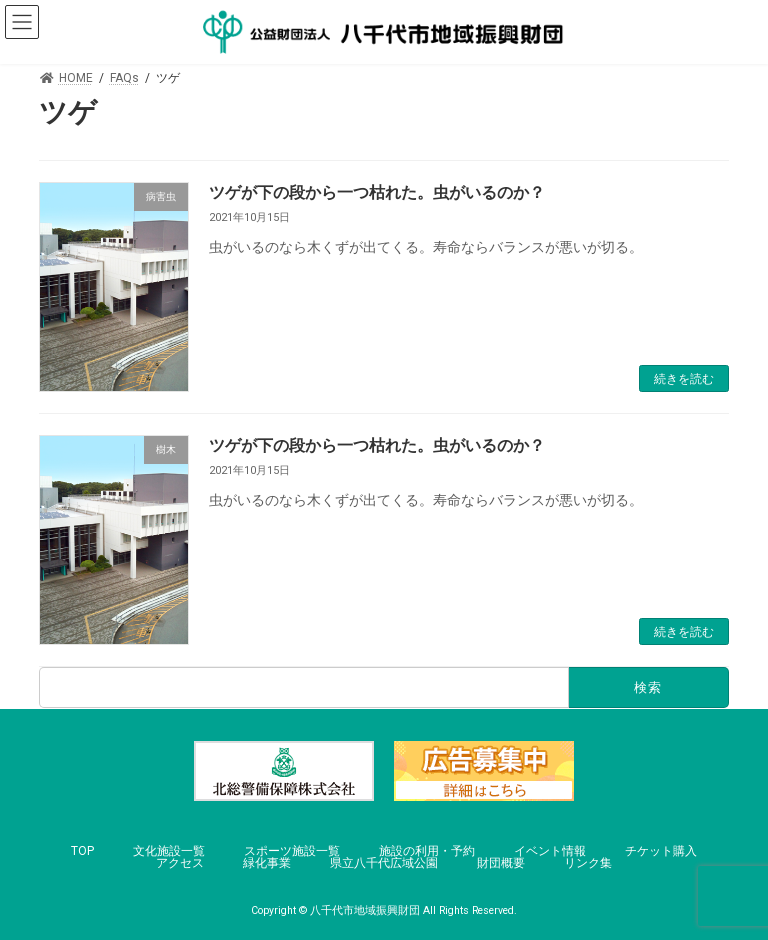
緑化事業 (267, 863)
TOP (82, 851)
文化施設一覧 (169, 851)
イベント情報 (550, 851)
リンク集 (588, 863)
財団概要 (501, 863)
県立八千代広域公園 (384, 863)
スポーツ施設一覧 (292, 851)
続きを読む (684, 379)
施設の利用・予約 (427, 851)
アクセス (180, 863)
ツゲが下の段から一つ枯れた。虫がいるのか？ (377, 192)
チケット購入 (661, 851)
